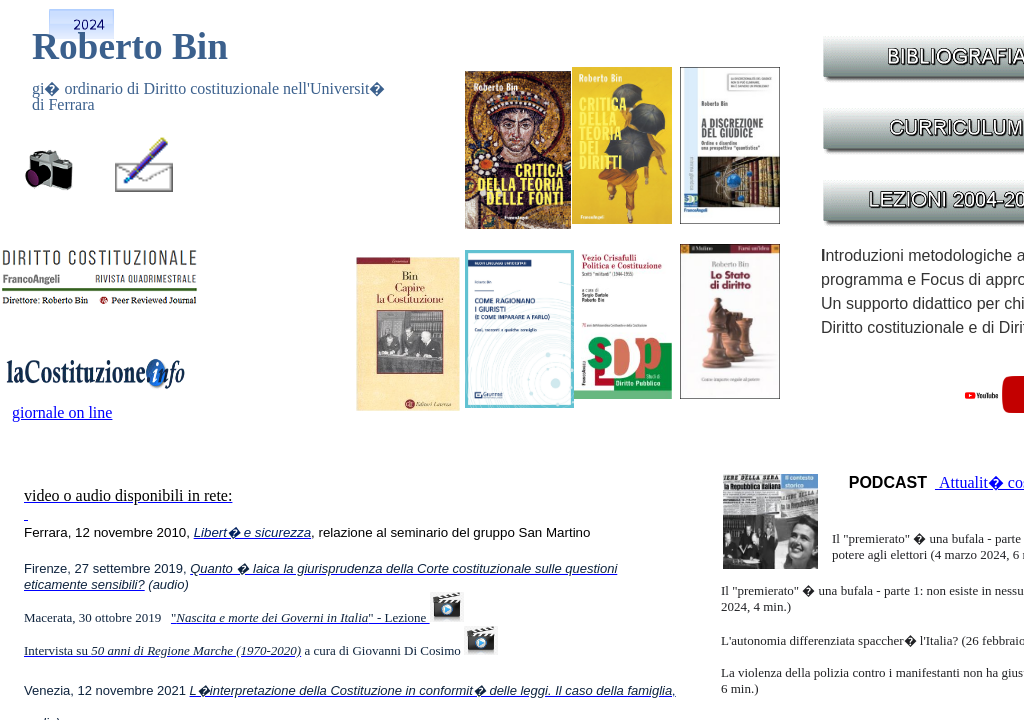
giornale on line (62, 412)
